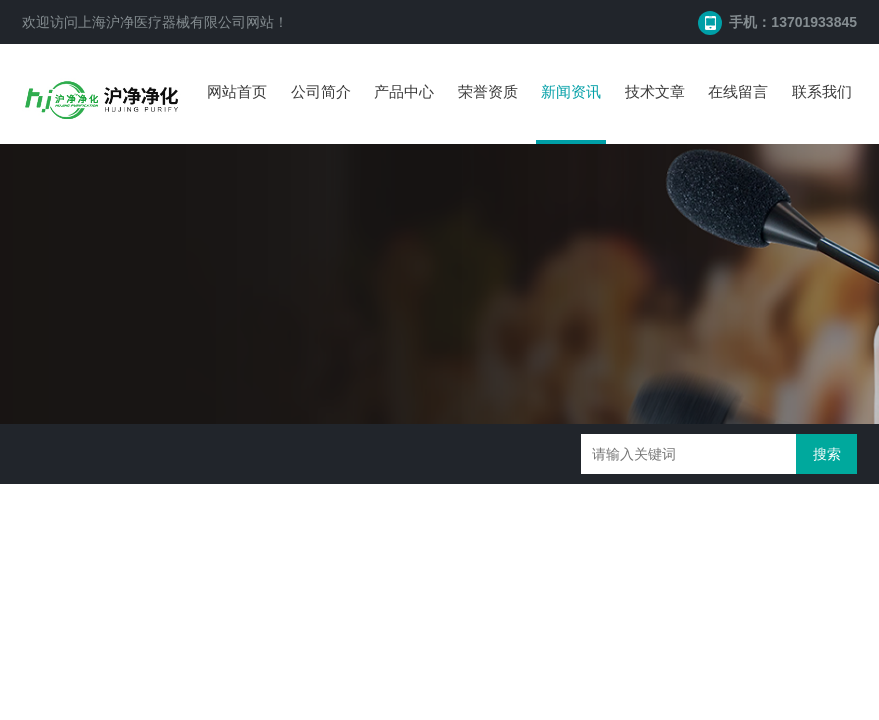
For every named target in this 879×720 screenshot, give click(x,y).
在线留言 (738, 91)
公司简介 (321, 91)
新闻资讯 (571, 91)
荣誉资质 (488, 91)
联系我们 (822, 91)
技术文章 (655, 91)
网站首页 (237, 91)
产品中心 (404, 91)
